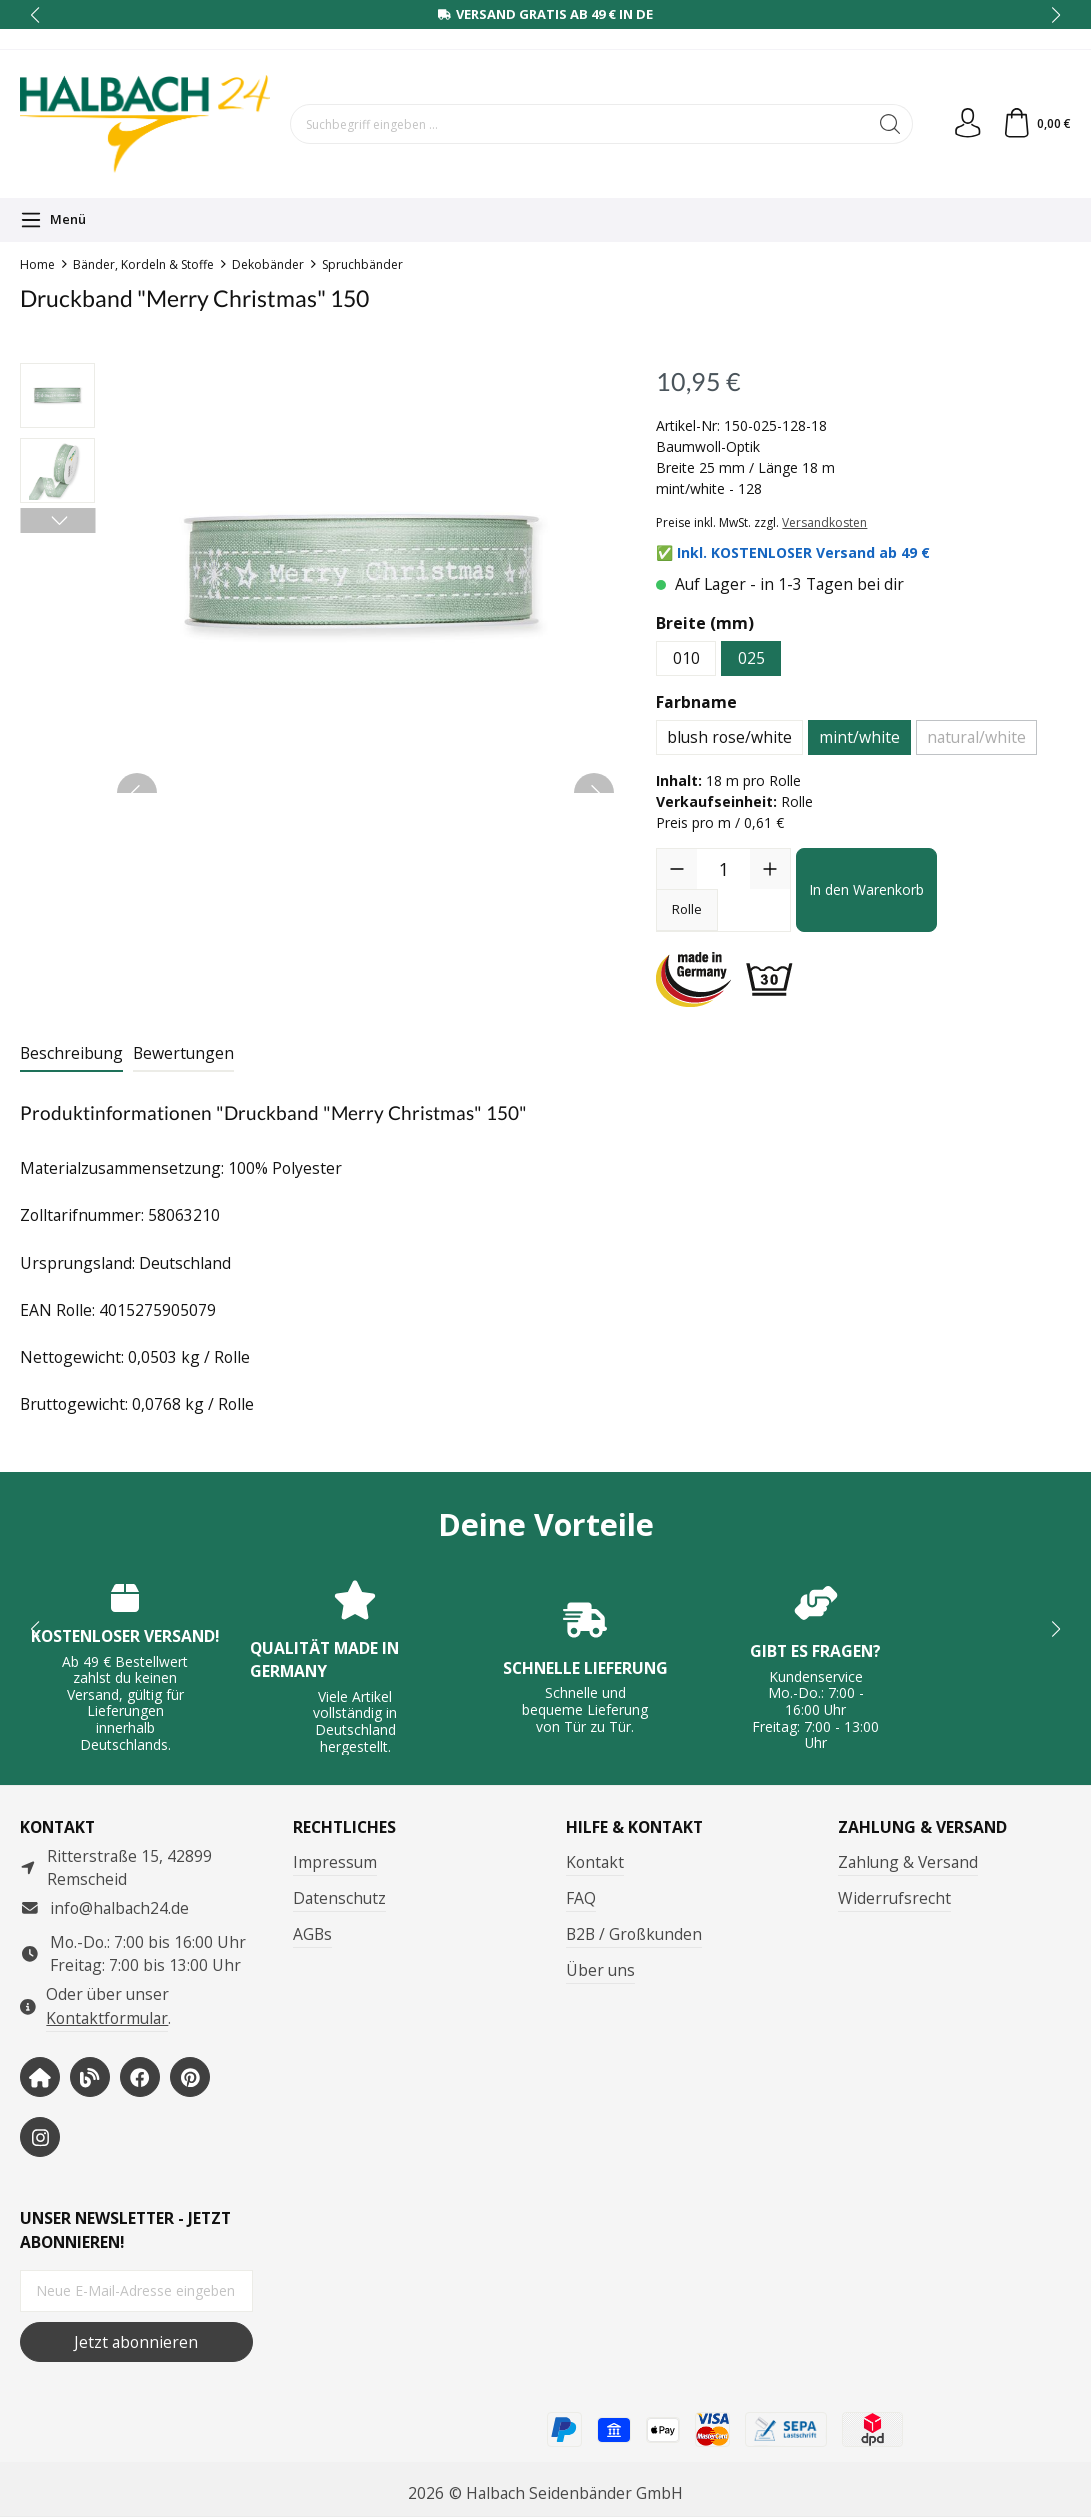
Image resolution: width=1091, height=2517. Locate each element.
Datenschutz (339, 1898)
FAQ (581, 1898)
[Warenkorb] (1036, 124)
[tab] (71, 1055)
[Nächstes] (57, 520)
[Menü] (53, 220)
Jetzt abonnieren (136, 2342)
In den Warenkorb (866, 889)
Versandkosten (824, 522)
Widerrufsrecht (894, 1898)
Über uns (600, 1970)
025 (751, 658)
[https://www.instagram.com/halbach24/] (40, 2137)
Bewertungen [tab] (183, 1053)
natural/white (976, 737)
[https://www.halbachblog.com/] (90, 2077)
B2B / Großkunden (634, 1934)
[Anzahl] (723, 869)
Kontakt (595, 1862)
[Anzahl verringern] (677, 869)
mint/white (859, 737)
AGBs (312, 1934)
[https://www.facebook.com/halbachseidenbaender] (140, 2077)
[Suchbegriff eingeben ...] (579, 124)
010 (686, 658)
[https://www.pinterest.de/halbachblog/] (190, 2077)
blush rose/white (729, 737)
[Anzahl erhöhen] (770, 869)
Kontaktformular (107, 2018)
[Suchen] (889, 124)
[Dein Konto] (967, 124)
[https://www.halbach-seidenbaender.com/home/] (40, 2077)
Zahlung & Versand (908, 1862)
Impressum (335, 1862)
